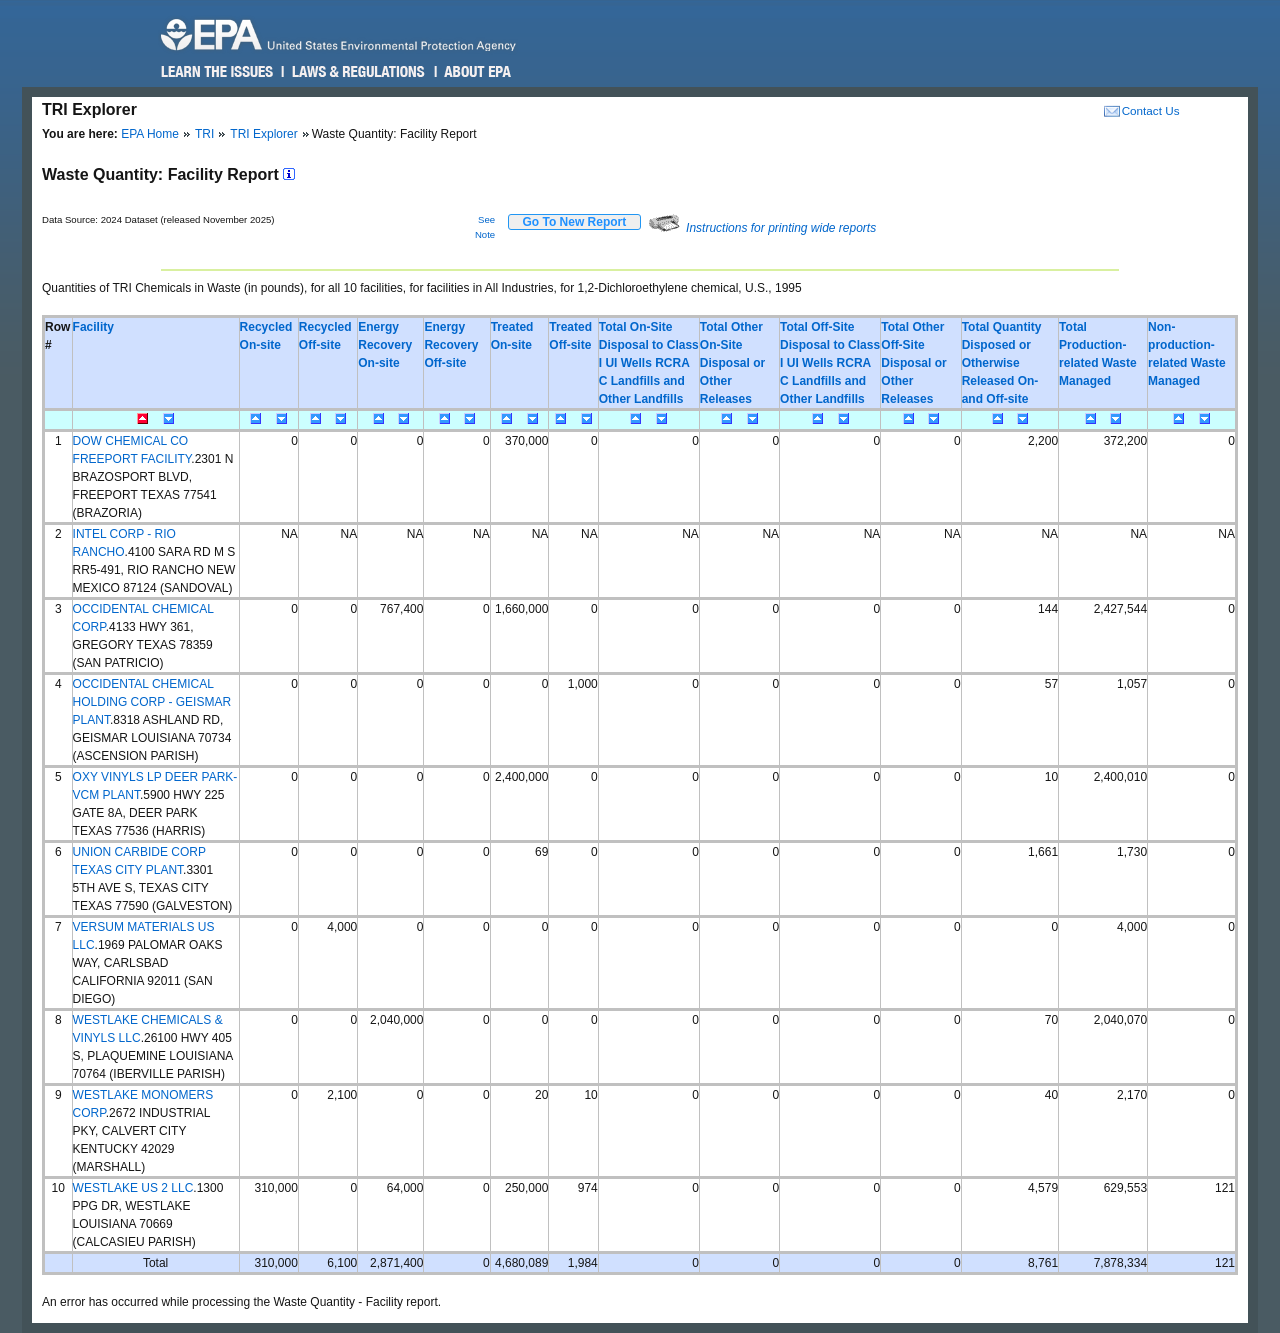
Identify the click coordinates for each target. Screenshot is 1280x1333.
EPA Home (150, 134)
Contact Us (1151, 110)
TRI (204, 134)
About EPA (476, 72)
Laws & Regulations (356, 72)
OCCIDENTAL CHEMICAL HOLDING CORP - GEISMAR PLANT (152, 702)
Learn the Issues (217, 72)
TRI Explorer (263, 134)
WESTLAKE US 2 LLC (133, 1188)
